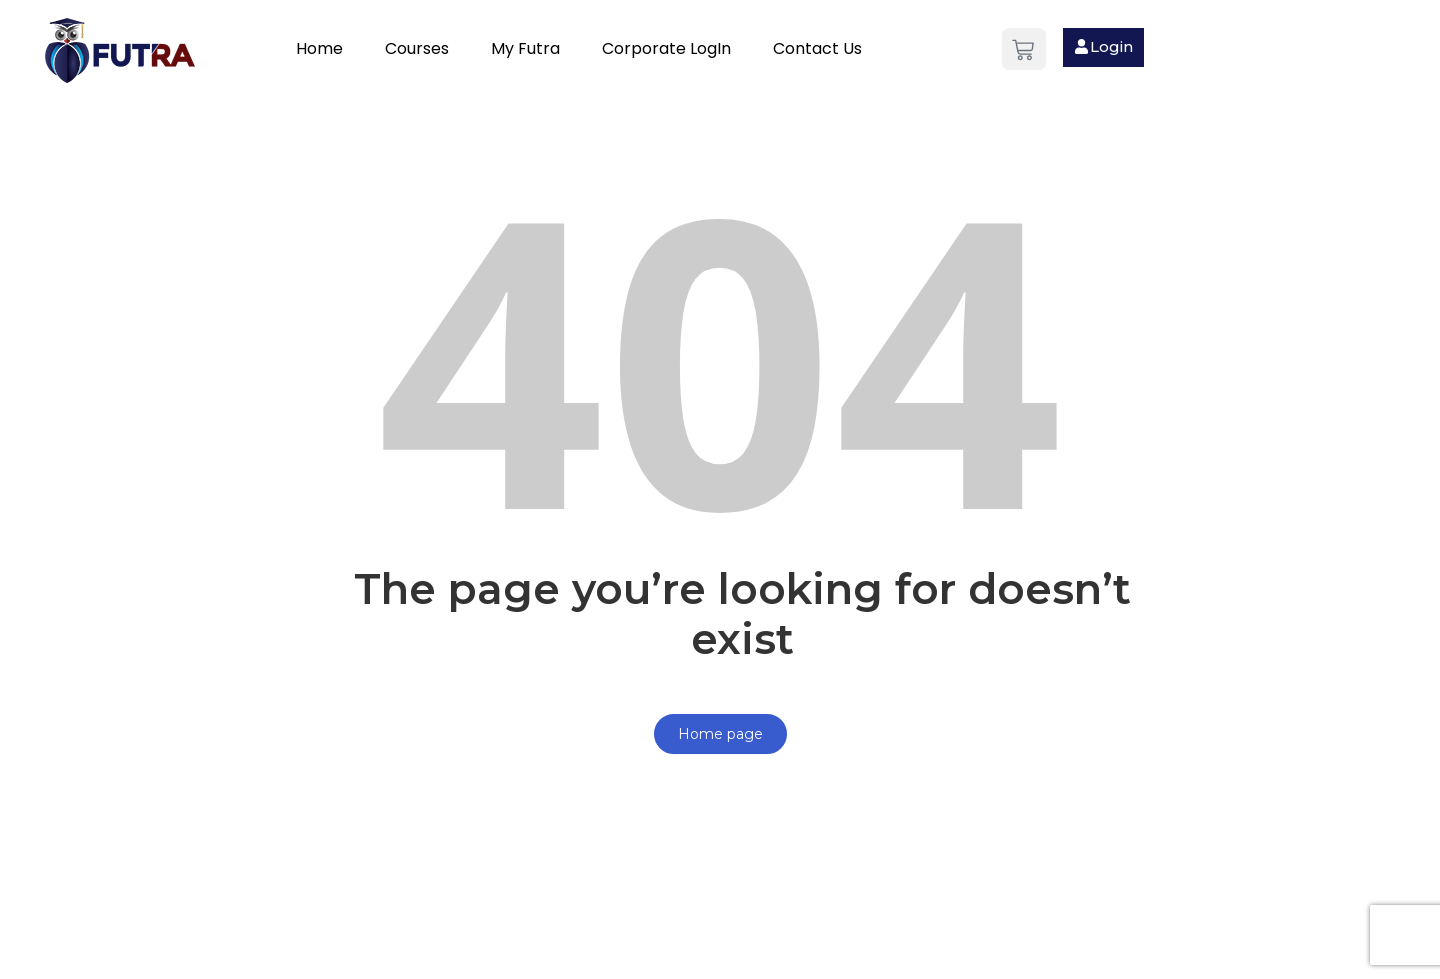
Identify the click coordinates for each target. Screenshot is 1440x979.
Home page (720, 734)
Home (319, 48)
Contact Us (817, 48)
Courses (417, 48)
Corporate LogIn (666, 48)
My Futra (525, 48)
